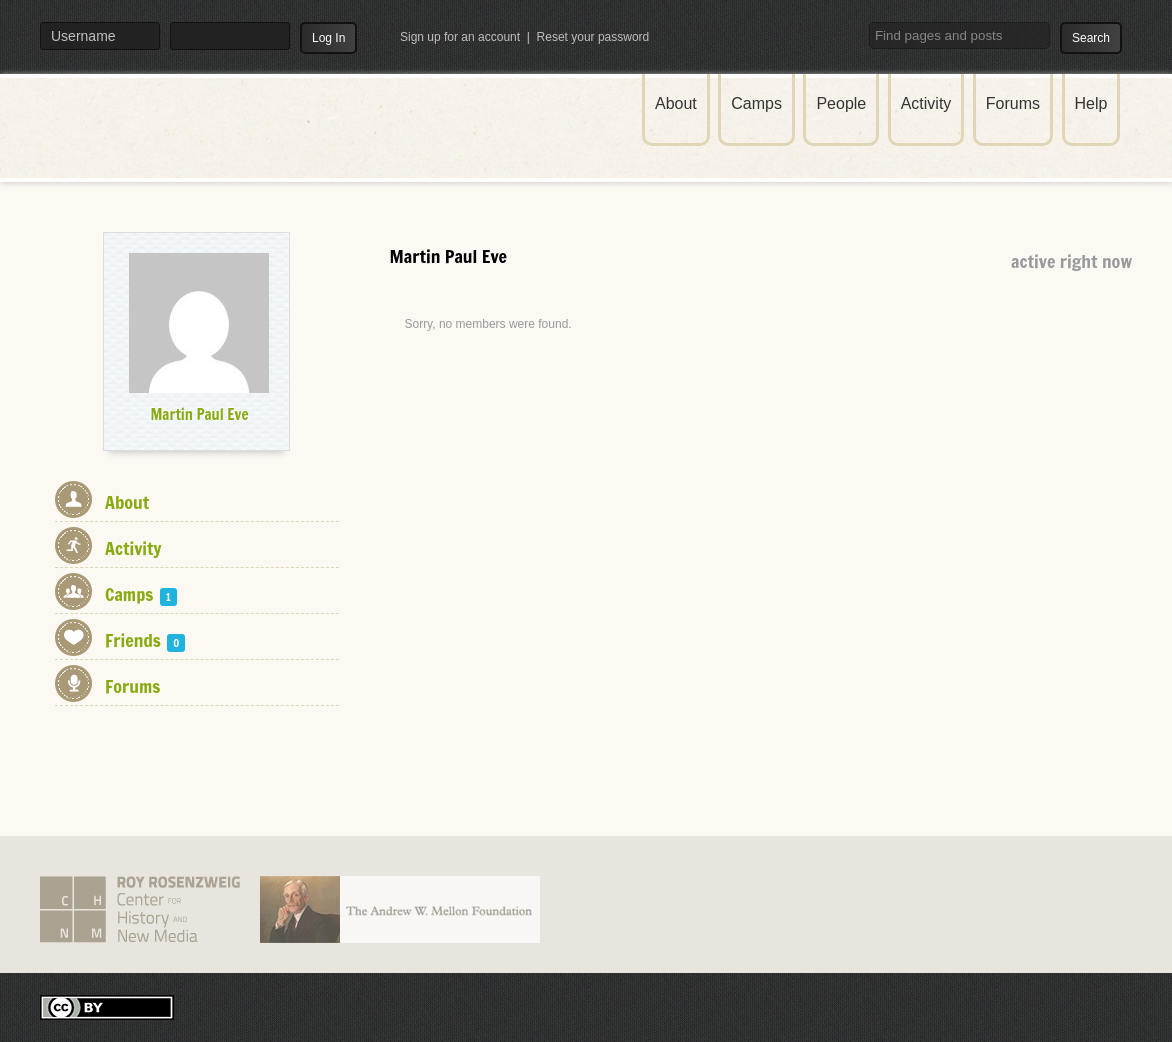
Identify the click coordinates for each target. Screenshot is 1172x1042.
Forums (1013, 103)
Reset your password (593, 37)
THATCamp (200, 138)
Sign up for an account (460, 37)
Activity (926, 103)
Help (1091, 103)
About (676, 103)
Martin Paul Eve (199, 414)
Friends (145, 640)
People (841, 103)
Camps (756, 103)
